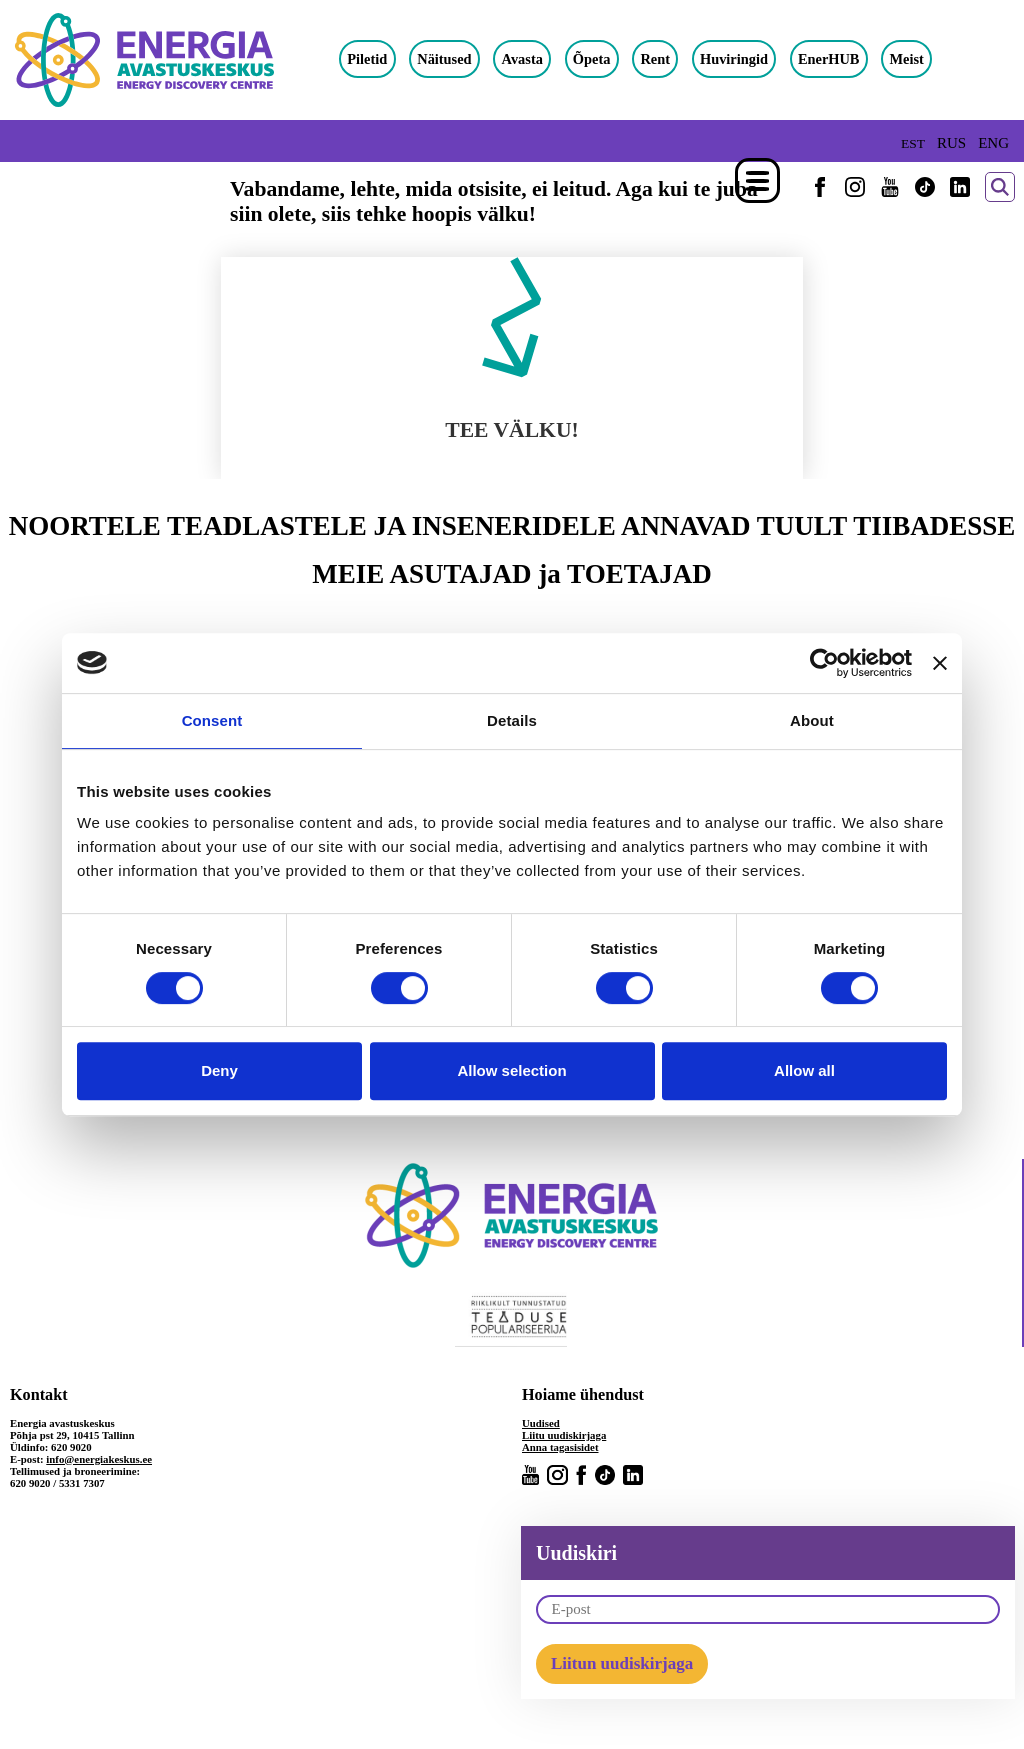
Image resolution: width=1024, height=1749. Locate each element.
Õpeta (592, 59)
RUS (951, 143)
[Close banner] (940, 663)
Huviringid (734, 59)
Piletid (367, 59)
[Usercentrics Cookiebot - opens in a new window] (824, 663)
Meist (906, 59)
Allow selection (511, 1070)
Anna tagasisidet (560, 1447)
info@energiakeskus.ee (99, 1459)
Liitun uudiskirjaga (622, 1663)
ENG (993, 143)
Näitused (444, 59)
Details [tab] (512, 720)
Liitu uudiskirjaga (564, 1435)
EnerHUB (829, 59)
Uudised (541, 1423)
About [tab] (812, 720)
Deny (219, 1070)
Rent (655, 59)
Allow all (804, 1070)
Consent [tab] (212, 720)
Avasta (522, 59)
